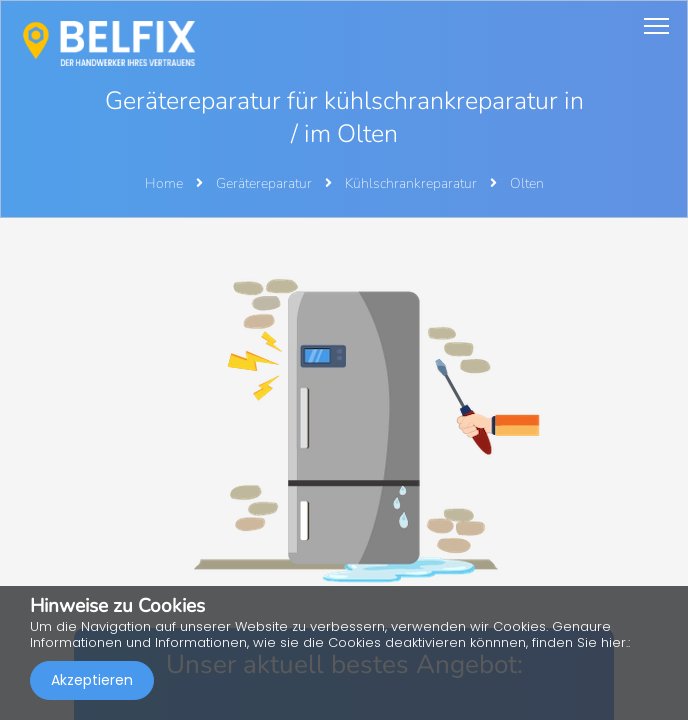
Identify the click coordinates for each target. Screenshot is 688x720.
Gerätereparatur (265, 183)
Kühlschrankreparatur (412, 183)
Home (164, 183)
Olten (527, 183)
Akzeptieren (92, 680)
